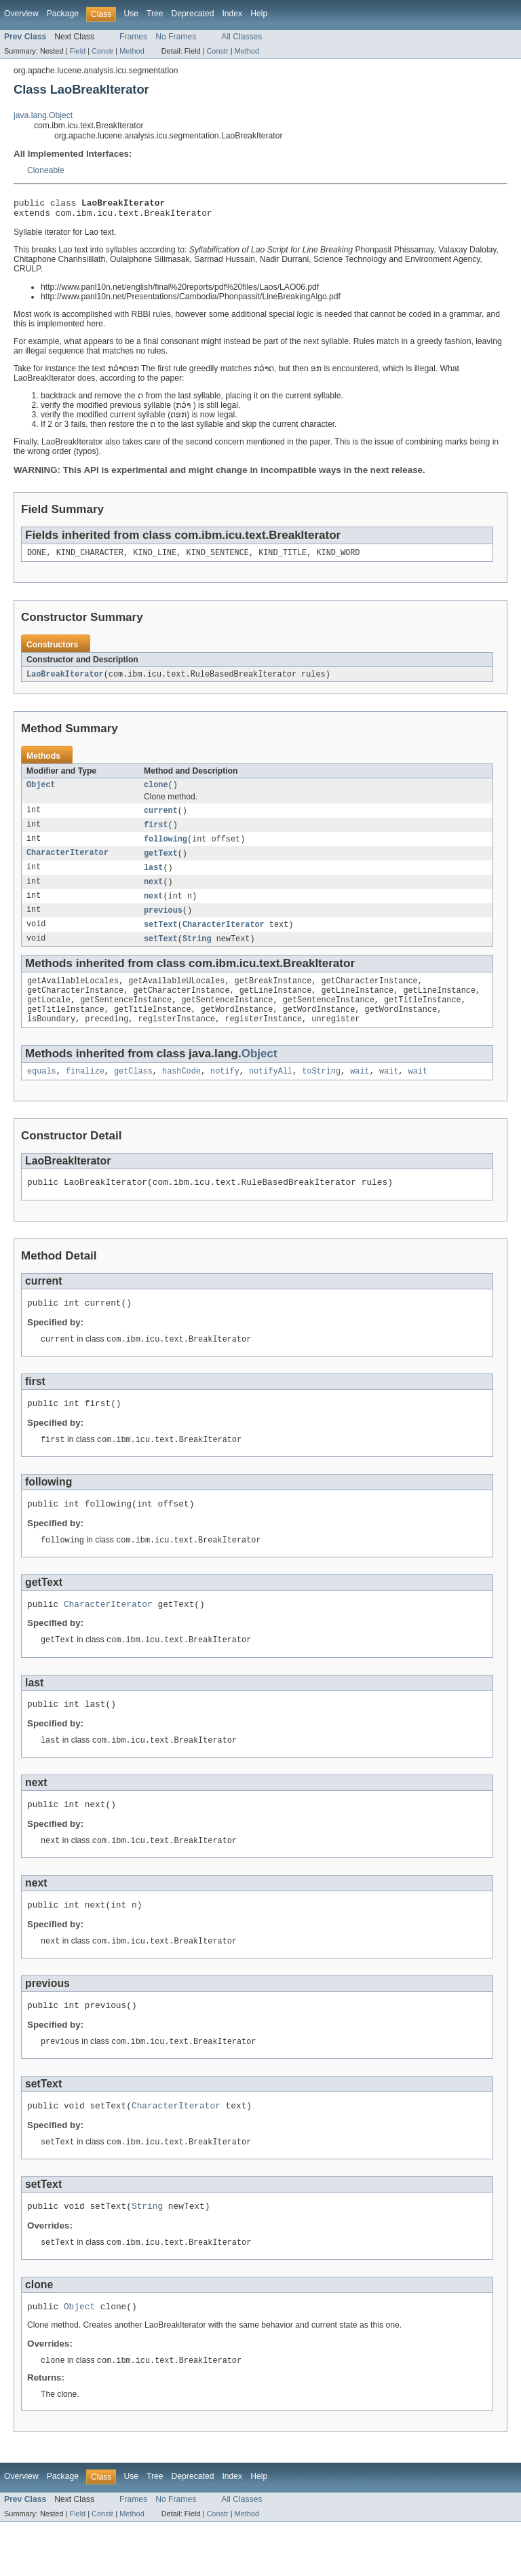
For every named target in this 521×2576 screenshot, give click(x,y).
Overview (21, 13)
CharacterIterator (67, 863)
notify (224, 1093)
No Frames (175, 36)
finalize (85, 1093)
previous (163, 922)
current (161, 818)
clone (156, 792)
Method (131, 51)
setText (161, 937)
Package (63, 13)
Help (258, 13)
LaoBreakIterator (65, 680)
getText (161, 863)
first (156, 833)
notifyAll (270, 1093)
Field (77, 51)
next (153, 893)
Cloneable (45, 170)
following (165, 848)
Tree (155, 13)
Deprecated (193, 13)
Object (41, 792)
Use (130, 13)
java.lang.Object (43, 115)
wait (359, 1093)
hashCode (181, 1093)
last (153, 878)
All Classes (241, 36)
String (197, 952)
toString (321, 1093)
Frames (133, 36)
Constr (102, 51)
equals (41, 1093)
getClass (133, 1093)
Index (232, 13)
